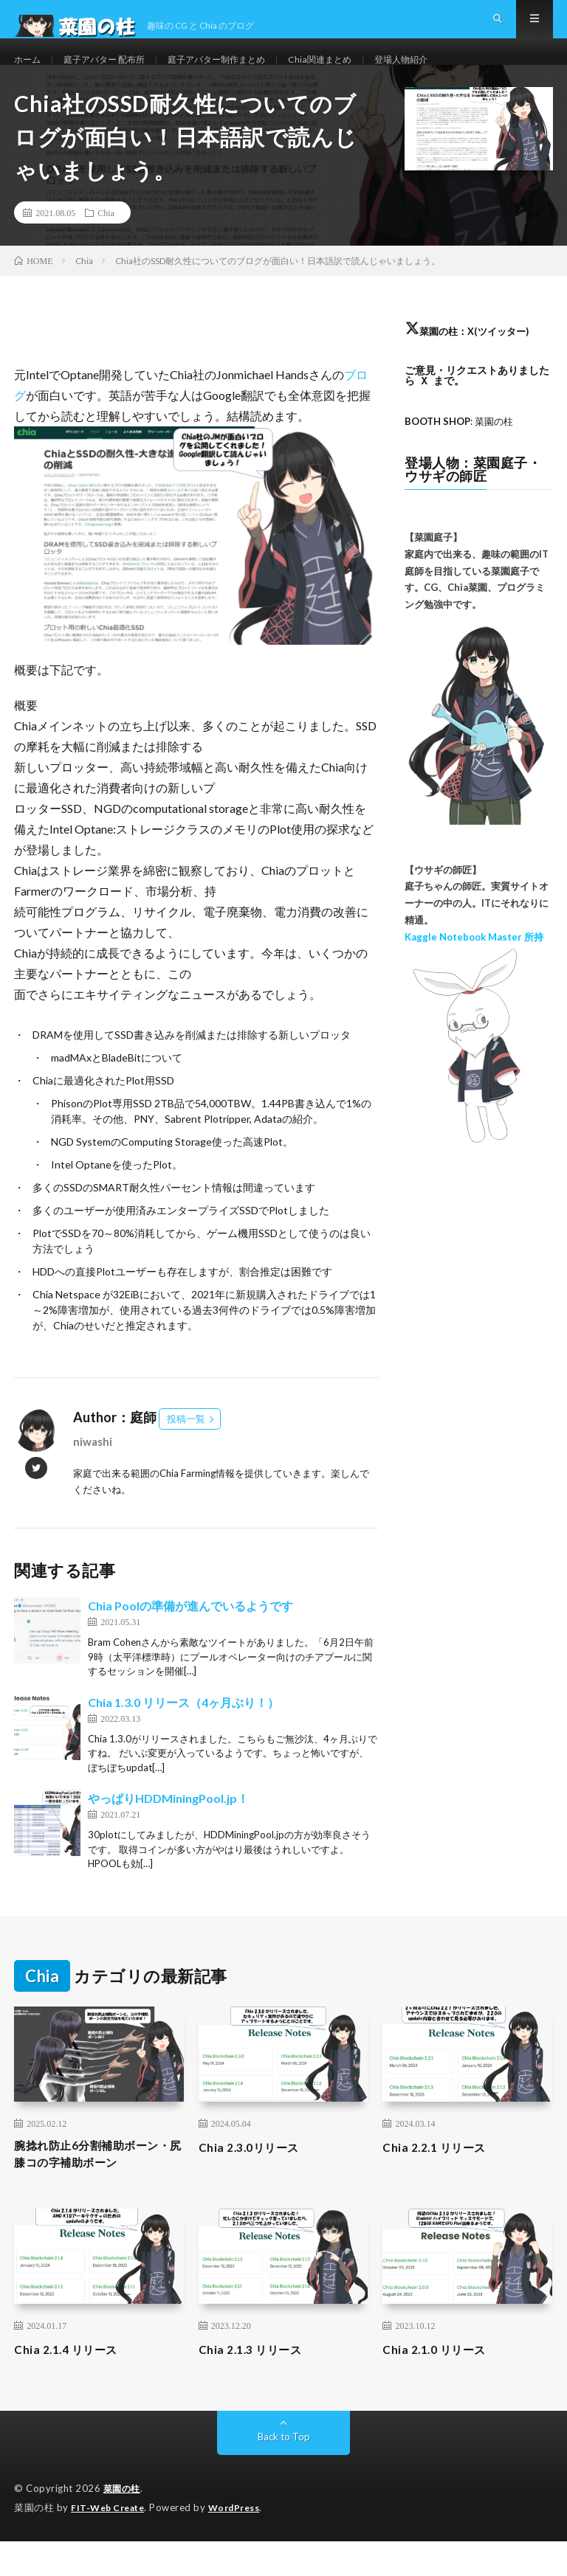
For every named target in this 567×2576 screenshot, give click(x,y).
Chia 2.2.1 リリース (441, 2177)
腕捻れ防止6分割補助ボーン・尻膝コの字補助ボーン (96, 2187)
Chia (105, 243)
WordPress (243, 2543)
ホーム (29, 73)
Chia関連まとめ (359, 73)
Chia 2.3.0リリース (256, 2177)
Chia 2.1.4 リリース (73, 2385)
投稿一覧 (186, 1449)
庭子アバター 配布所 (115, 73)
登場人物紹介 (449, 73)
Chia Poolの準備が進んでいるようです (190, 1637)
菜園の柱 (123, 2524)
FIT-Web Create (111, 2543)
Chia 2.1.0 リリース (441, 2385)
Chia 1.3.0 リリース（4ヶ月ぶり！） (183, 1732)
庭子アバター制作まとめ (243, 73)
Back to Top (284, 2472)
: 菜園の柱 (463, 452)
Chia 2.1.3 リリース (258, 2385)
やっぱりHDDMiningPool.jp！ (168, 1829)
